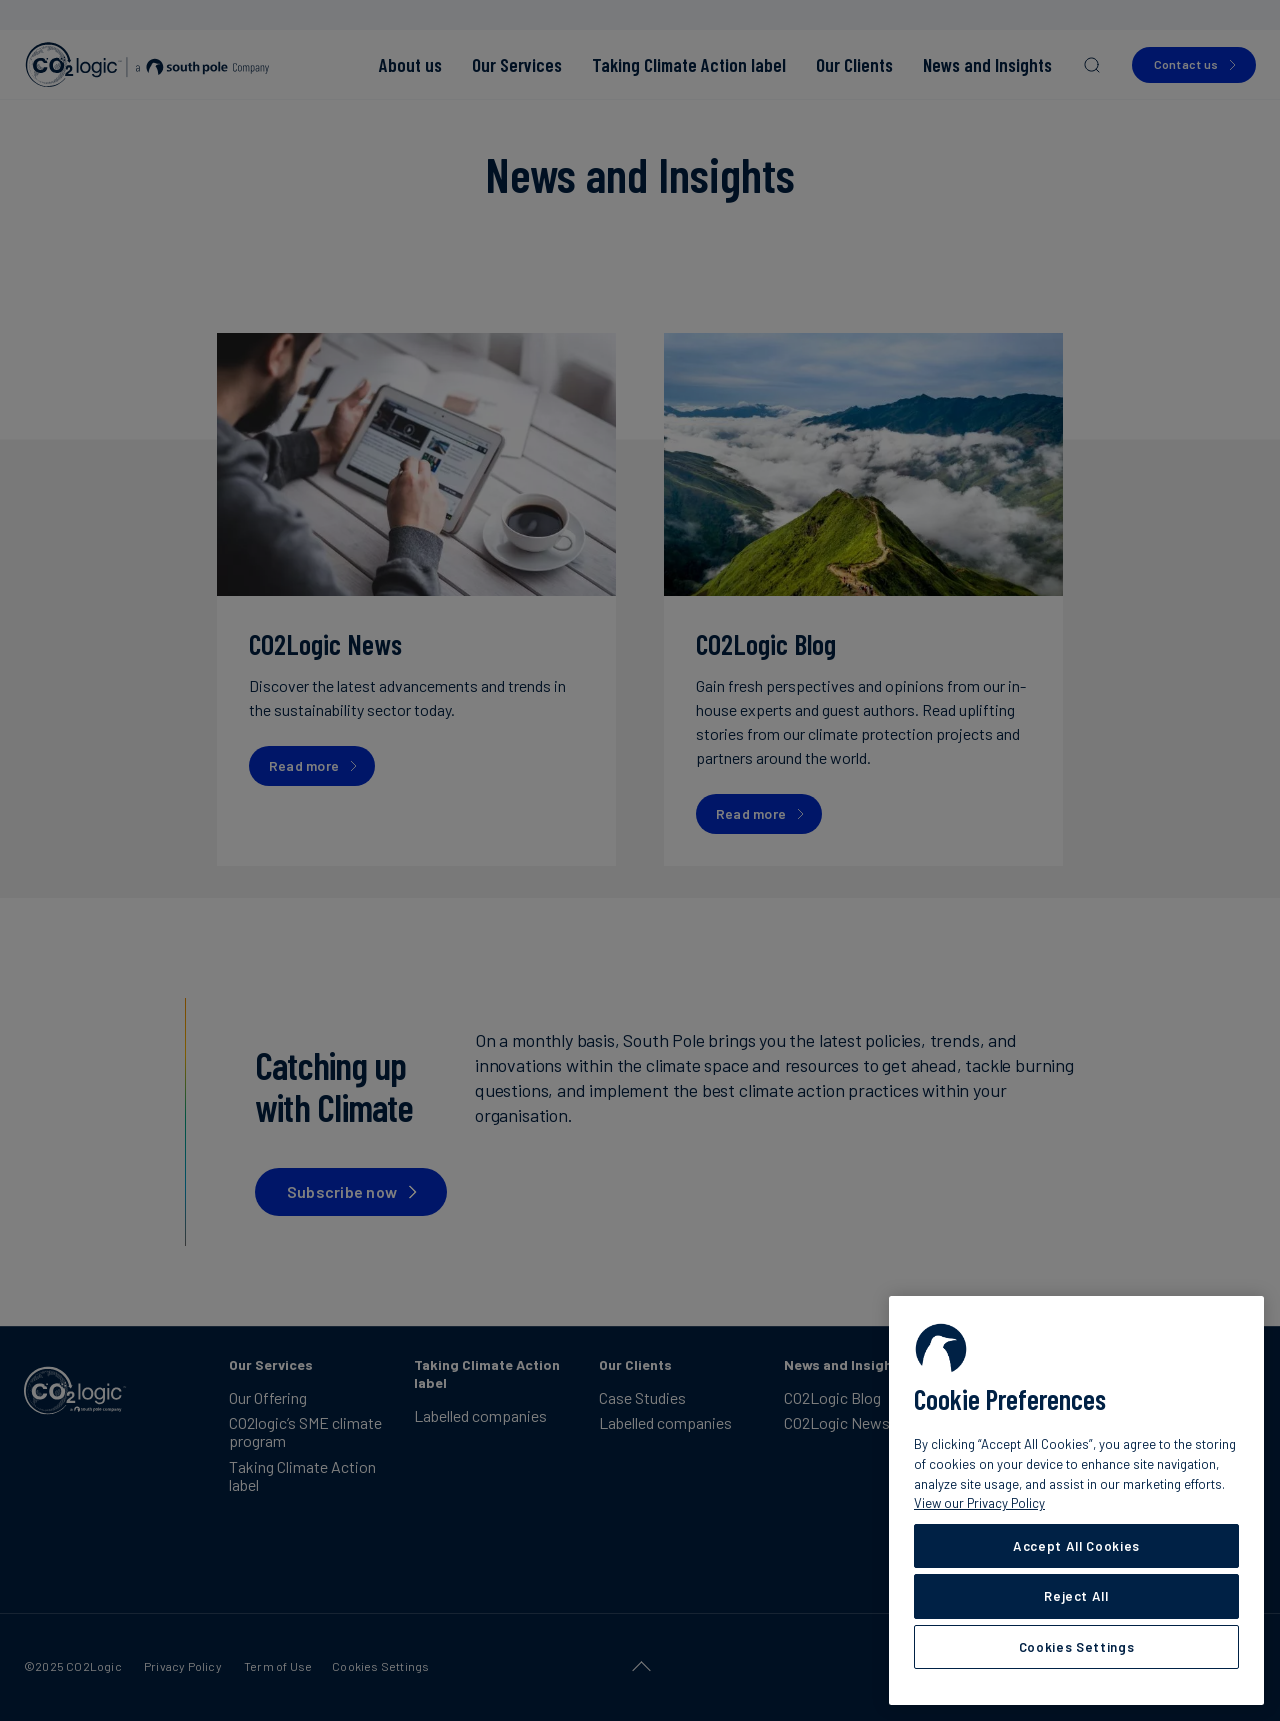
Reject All (1076, 1596)
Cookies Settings (1077, 1647)
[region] (1076, 1500)
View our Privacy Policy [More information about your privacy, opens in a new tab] (979, 1503)
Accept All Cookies (1076, 1546)
